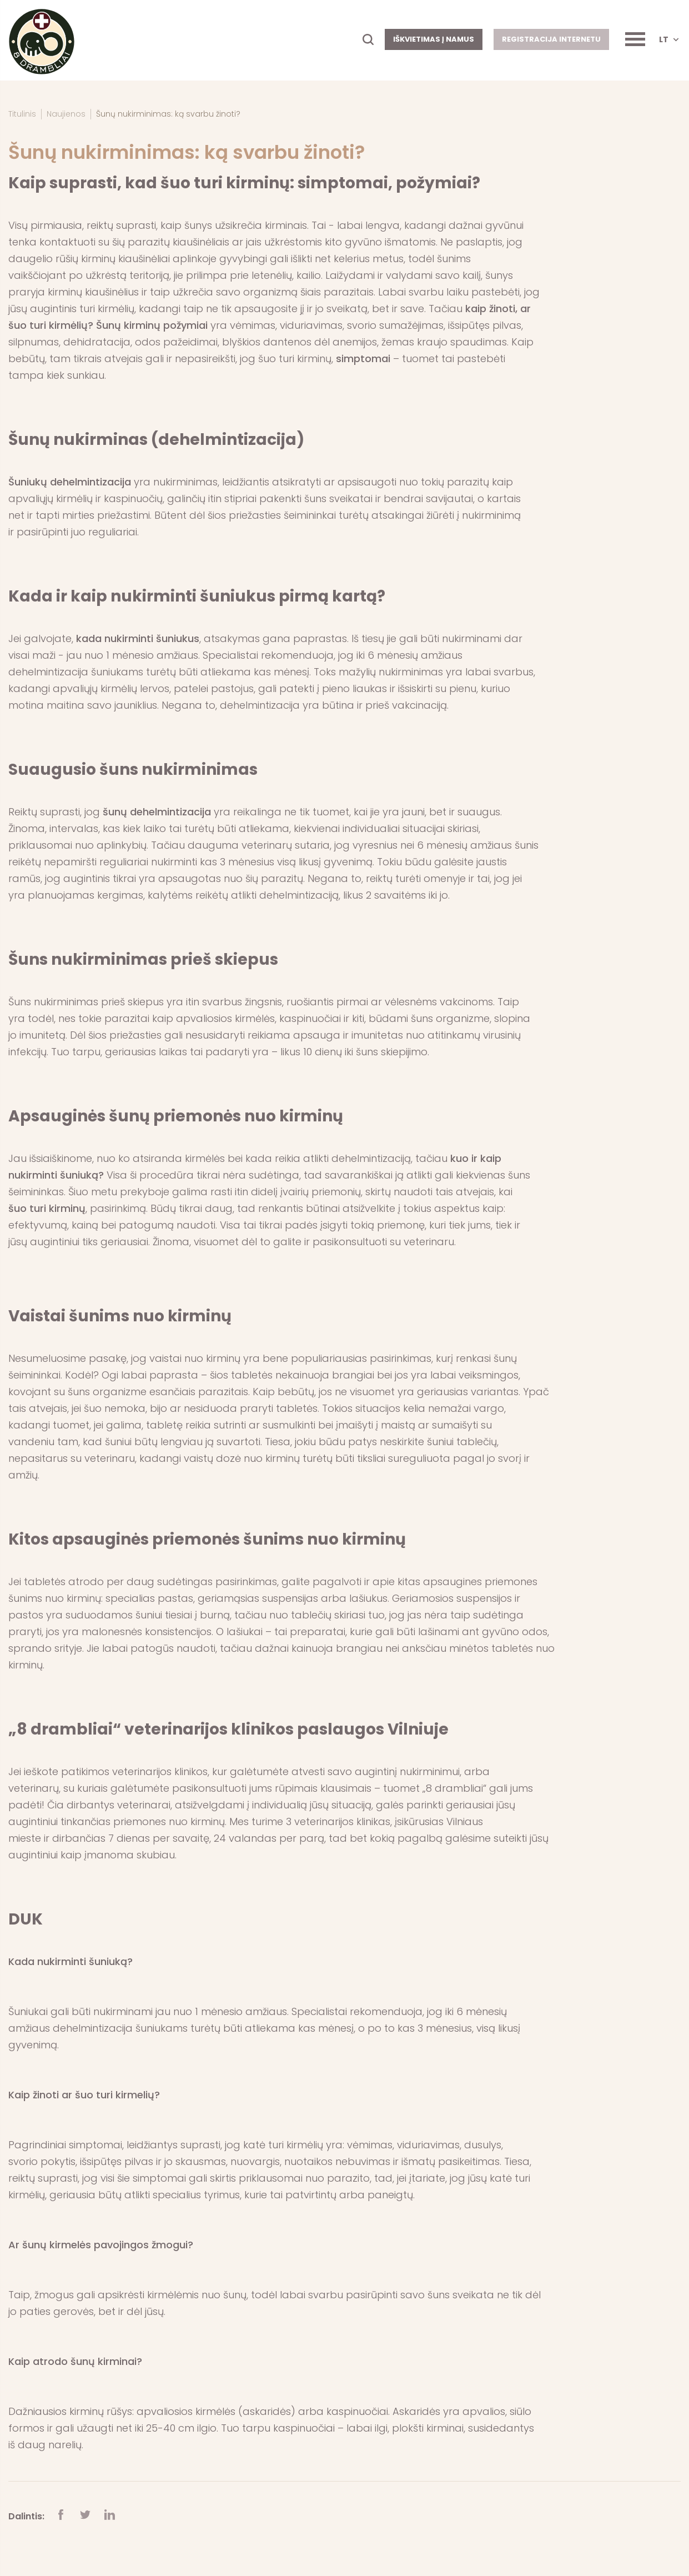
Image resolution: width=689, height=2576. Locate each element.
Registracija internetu (551, 39)
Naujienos (66, 113)
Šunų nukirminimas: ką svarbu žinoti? (168, 113)
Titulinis (22, 113)
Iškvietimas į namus (433, 39)
